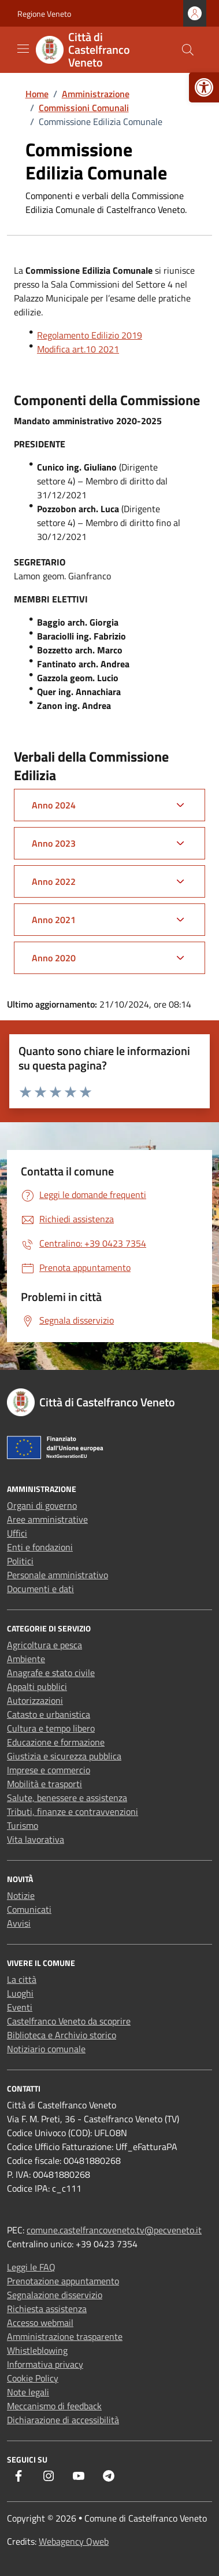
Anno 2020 (54, 958)
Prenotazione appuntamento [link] (63, 2281)
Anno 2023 (54, 843)
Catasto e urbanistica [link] (48, 1714)
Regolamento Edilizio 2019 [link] (89, 335)
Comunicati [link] (29, 1909)
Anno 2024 (54, 805)
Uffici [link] (17, 1533)
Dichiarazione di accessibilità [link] (63, 2420)
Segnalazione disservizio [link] (54, 2295)
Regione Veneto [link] (44, 14)
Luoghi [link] (20, 1993)
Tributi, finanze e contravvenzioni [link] (72, 1811)
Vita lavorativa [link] (35, 1839)
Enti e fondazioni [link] (40, 1547)
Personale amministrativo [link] (57, 1575)
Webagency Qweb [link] (74, 2541)
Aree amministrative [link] (47, 1519)
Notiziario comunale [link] (46, 2049)
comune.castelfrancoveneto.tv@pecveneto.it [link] (114, 2230)
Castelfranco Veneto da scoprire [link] (69, 2021)
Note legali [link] (28, 2392)
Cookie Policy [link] (32, 2378)
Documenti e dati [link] (40, 1589)
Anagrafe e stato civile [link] (51, 1673)
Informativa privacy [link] (45, 2364)
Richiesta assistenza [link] (47, 2309)
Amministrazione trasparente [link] (65, 2336)
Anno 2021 (54, 920)
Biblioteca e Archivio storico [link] (61, 2035)
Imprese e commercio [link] (48, 1770)
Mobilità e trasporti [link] (44, 1784)
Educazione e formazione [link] (56, 1742)
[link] (204, 87)
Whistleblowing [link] (37, 2350)
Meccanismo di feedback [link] (54, 2406)
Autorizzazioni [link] (35, 1700)
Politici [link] (20, 1561)
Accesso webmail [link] (40, 2322)
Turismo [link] (22, 1825)
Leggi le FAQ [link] (31, 2267)
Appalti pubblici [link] (37, 1686)
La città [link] (21, 1979)
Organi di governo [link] (42, 1505)
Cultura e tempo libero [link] (51, 1728)
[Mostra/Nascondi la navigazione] (23, 49)
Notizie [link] (21, 1895)
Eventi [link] (19, 2007)
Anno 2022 (54, 881)
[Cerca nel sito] (188, 50)
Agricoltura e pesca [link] (44, 1645)
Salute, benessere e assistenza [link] (67, 1798)
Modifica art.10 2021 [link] (78, 349)
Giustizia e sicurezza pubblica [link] (64, 1756)
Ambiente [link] (26, 1659)
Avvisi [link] (19, 1923)
